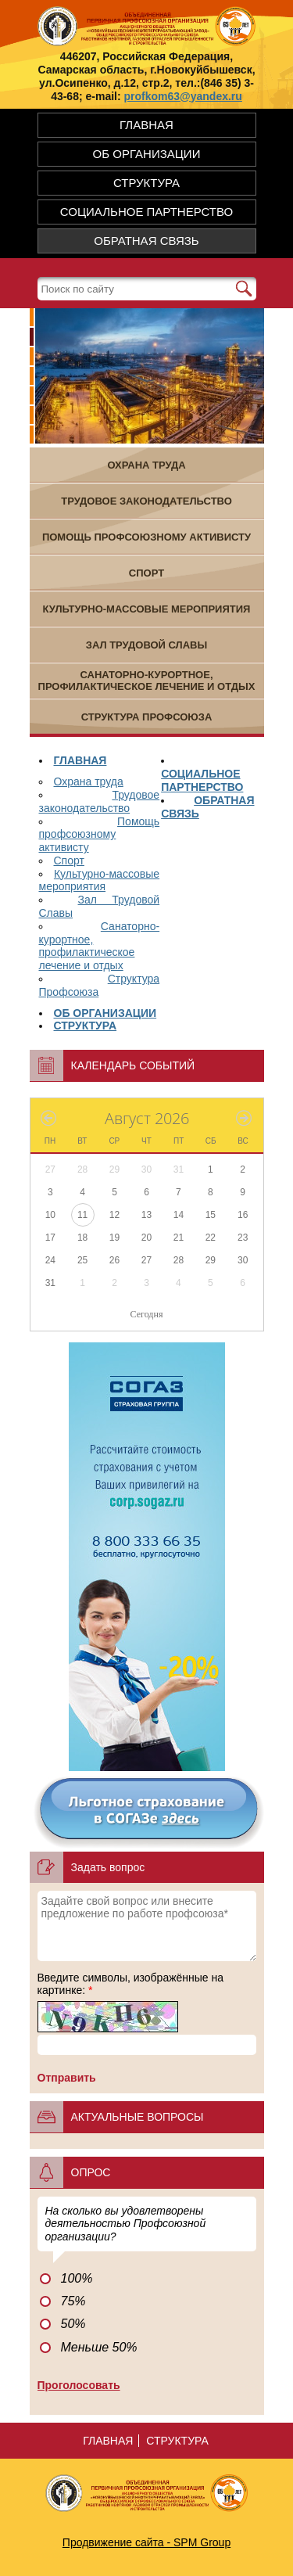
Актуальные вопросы (137, 2117)
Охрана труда (88, 781)
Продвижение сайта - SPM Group (146, 2542)
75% (73, 2301)
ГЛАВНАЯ (146, 124)
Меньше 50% (99, 2347)
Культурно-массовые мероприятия (99, 880)
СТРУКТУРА (146, 182)
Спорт (69, 860)
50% (73, 2323)
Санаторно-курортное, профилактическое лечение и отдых (99, 946)
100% (77, 2278)
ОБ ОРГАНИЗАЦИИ (147, 153)
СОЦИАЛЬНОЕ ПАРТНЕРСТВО (146, 211)
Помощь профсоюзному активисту (99, 834)
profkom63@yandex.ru (183, 96)
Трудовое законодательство (99, 801)
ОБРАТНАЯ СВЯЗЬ (146, 240)
